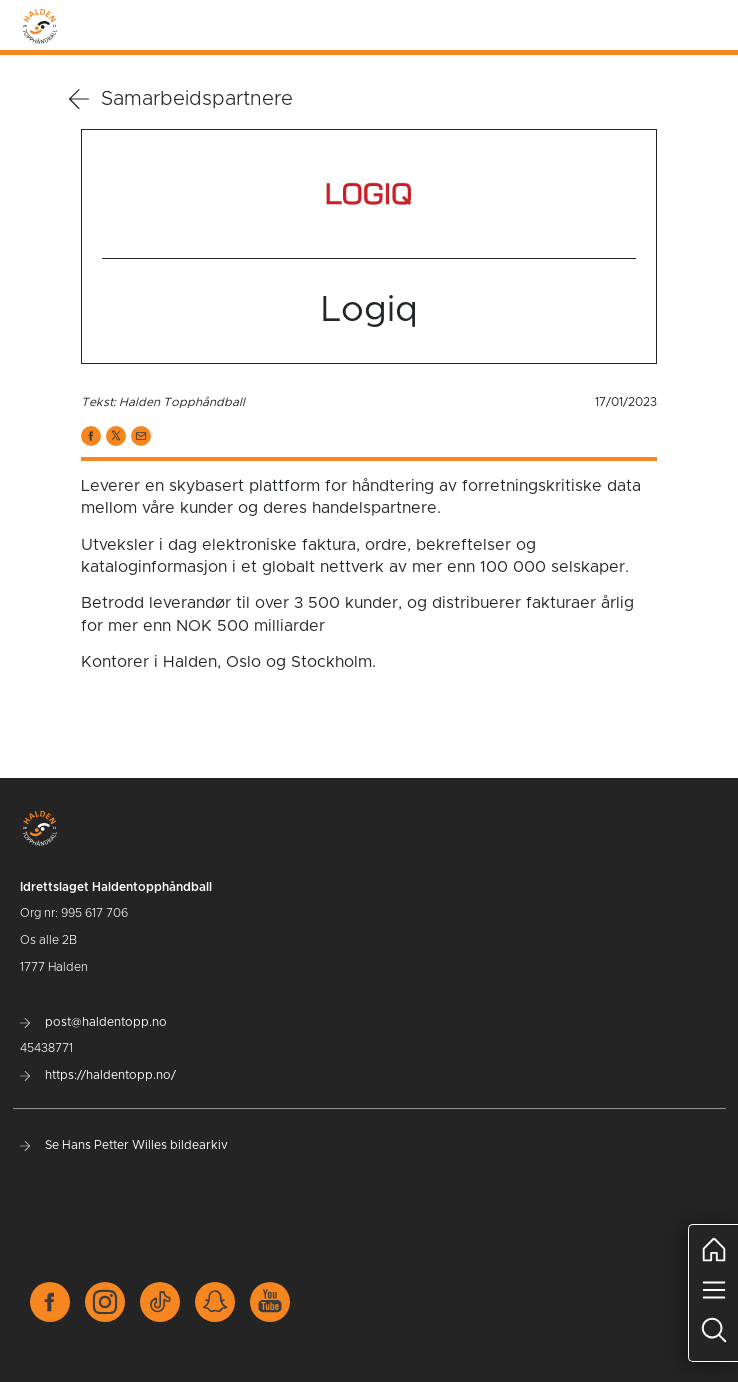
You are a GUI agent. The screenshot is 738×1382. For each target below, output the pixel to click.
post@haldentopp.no (93, 1022)
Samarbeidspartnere (181, 99)
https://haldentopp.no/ (98, 1075)
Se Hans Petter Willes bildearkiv (124, 1145)
